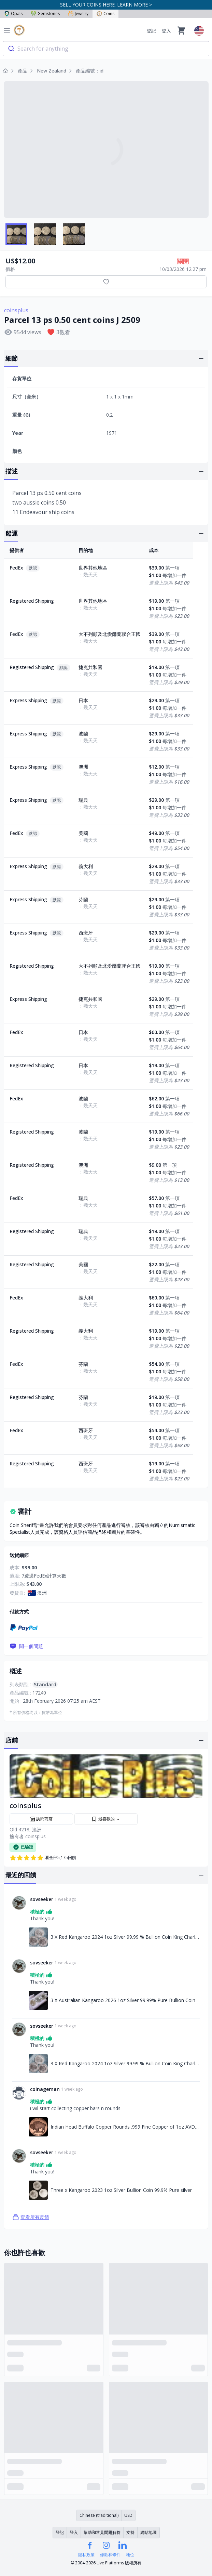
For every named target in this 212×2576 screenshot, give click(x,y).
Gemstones (45, 13)
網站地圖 (148, 2532)
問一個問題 (26, 1646)
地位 (130, 2555)
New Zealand (51, 70)
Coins (105, 13)
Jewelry (78, 13)
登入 (166, 30)
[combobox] (106, 48)
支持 (130, 2532)
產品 (22, 70)
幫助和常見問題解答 (102, 2532)
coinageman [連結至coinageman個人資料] (45, 2089)
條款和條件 (110, 2555)
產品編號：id (89, 70)
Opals (13, 13)
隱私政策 (86, 2555)
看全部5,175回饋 (43, 1857)
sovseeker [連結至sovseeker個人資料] (41, 1899)
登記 (151, 30)
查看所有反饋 (30, 2217)
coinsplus (16, 310)
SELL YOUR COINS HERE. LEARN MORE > (106, 4)
